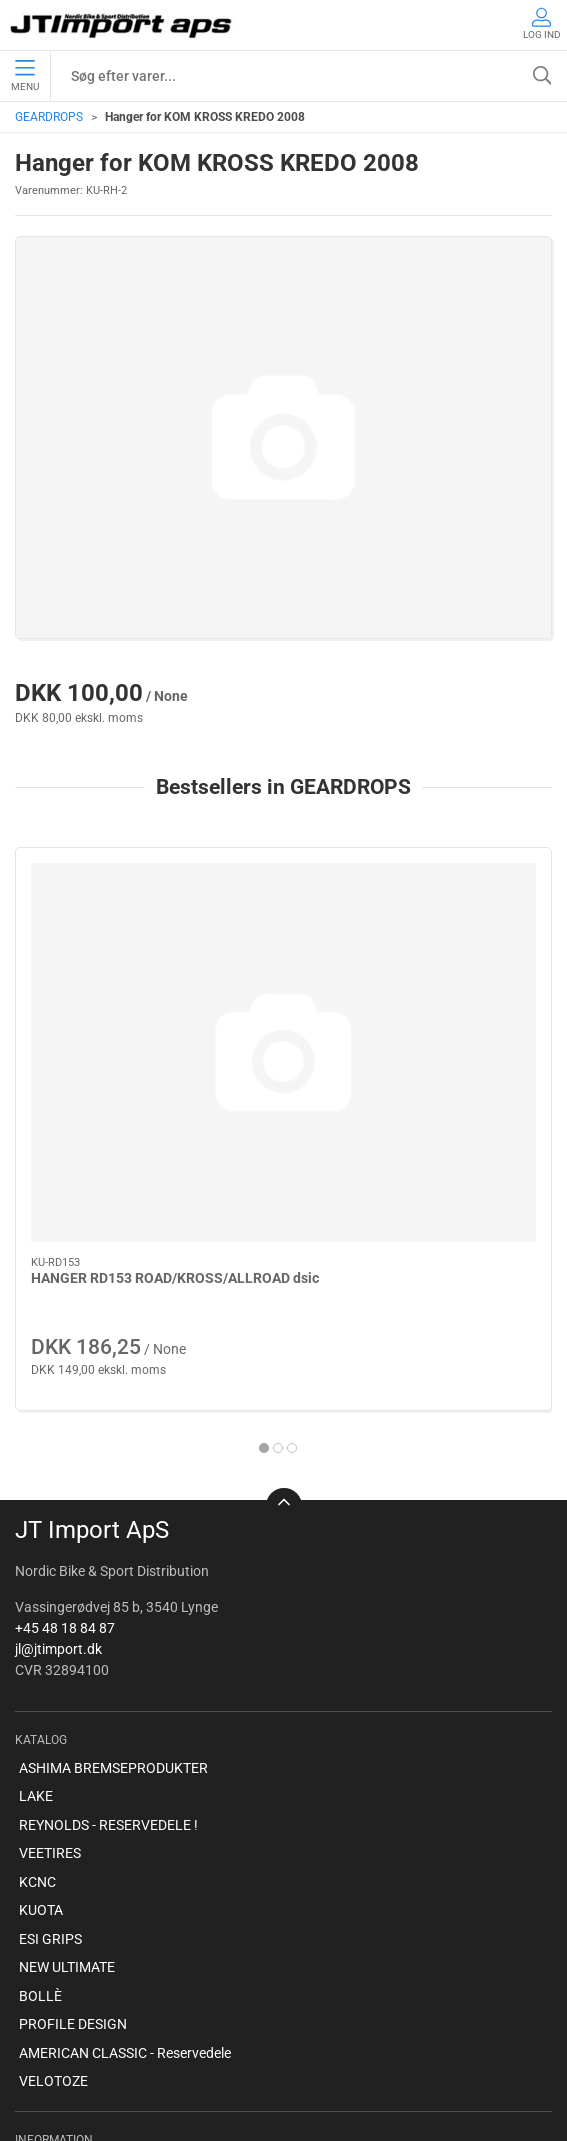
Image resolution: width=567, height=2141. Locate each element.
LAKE (36, 1609)
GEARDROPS (49, 117)
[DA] (122, 25)
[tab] (271, 1240)
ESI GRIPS (50, 1751)
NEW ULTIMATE (67, 1780)
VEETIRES (50, 1666)
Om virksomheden (75, 1980)
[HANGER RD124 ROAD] (422, 948)
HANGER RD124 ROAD (378, 1071)
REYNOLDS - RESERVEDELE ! (108, 1637)
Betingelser (53, 2009)
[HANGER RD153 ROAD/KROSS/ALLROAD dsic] (145, 948)
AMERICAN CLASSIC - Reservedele (125, 1865)
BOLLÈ (40, 1808)
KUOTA (41, 1723)
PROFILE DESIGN (73, 1837)
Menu (25, 76)
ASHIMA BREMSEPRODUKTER (113, 1580)
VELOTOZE (53, 1894)
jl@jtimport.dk (58, 1461)
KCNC (37, 1694)
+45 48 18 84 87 (65, 1440)
